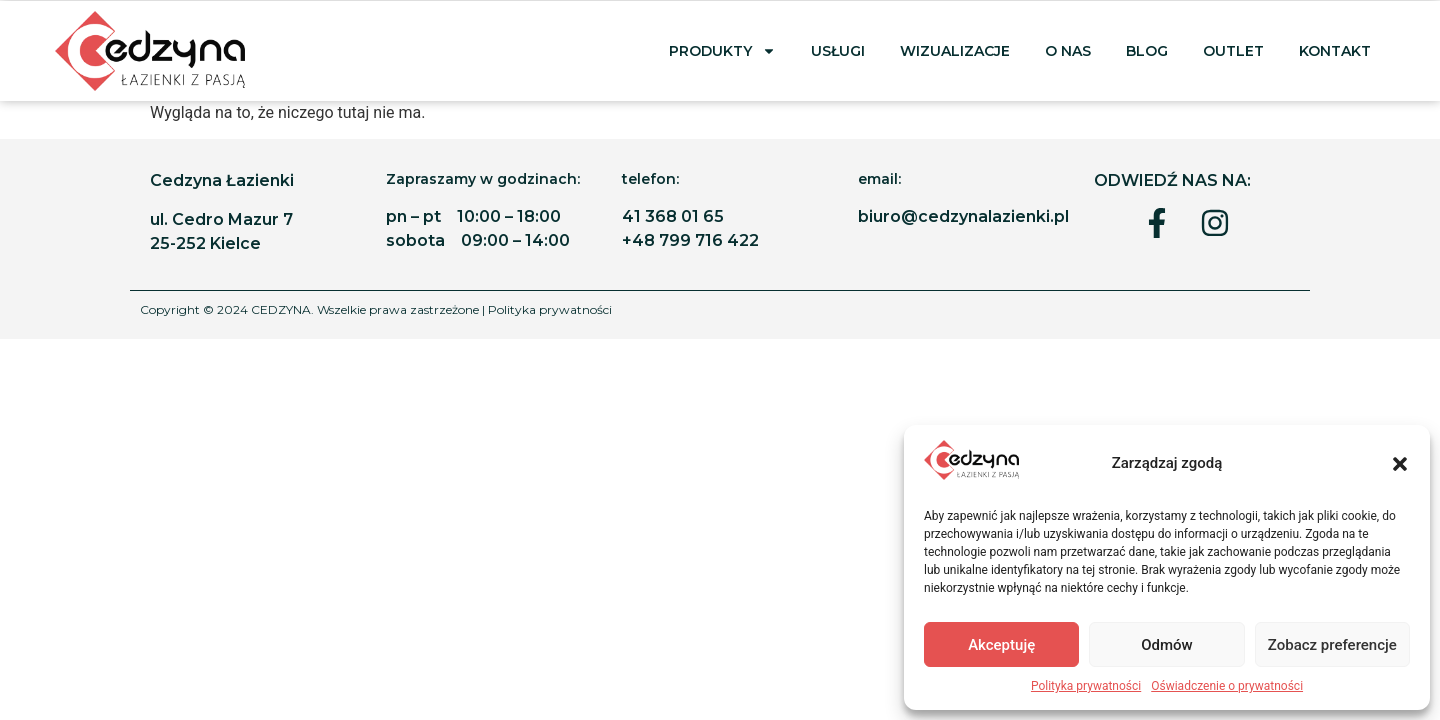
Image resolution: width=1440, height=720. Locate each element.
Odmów (1167, 645)
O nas (1068, 51)
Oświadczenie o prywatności (1227, 686)
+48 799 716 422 (690, 240)
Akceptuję (1001, 645)
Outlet (1233, 51)
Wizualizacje (955, 51)
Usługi (838, 51)
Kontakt (1337, 51)
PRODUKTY (722, 51)
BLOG (1147, 51)
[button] (1400, 464)
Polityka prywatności (1086, 686)
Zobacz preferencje (1332, 645)
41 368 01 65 (673, 216)
